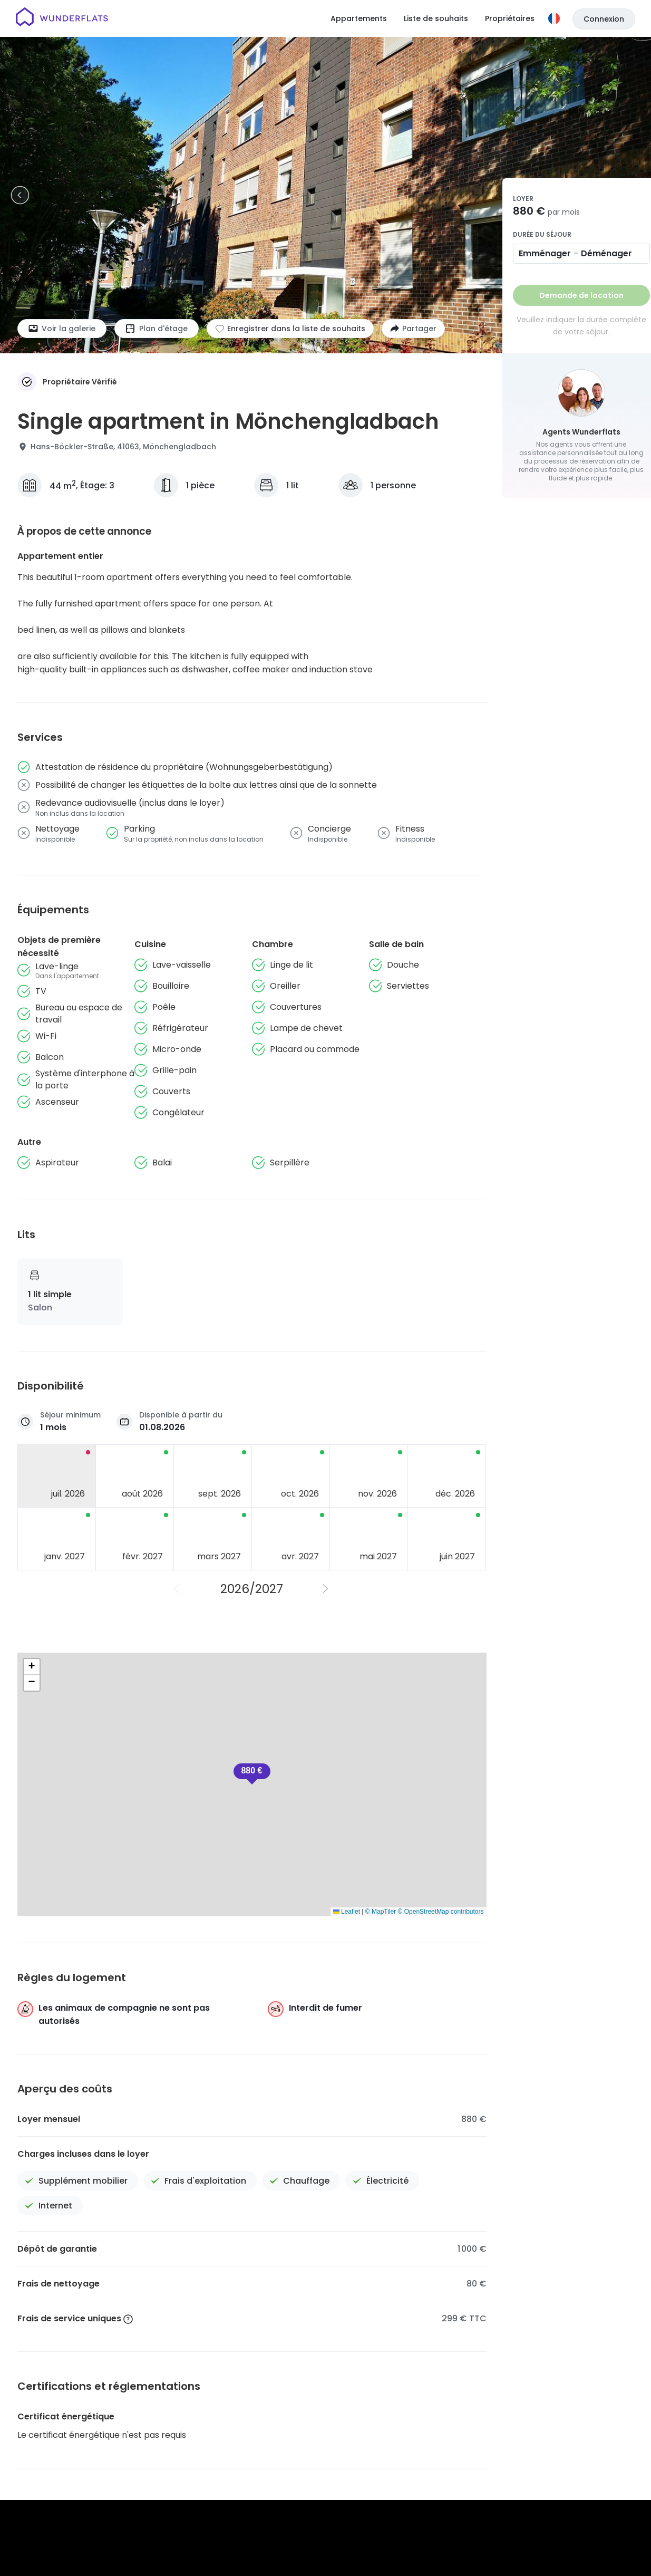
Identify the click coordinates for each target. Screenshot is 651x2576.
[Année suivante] (326, 1588)
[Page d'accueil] (62, 18)
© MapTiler (380, 1911)
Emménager (545, 253)
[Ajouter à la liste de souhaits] (290, 328)
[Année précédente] (178, 1588)
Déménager (606, 253)
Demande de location (581, 295)
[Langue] (554, 18)
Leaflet (346, 1911)
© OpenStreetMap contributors (441, 1911)
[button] (252, 1773)
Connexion (604, 19)
